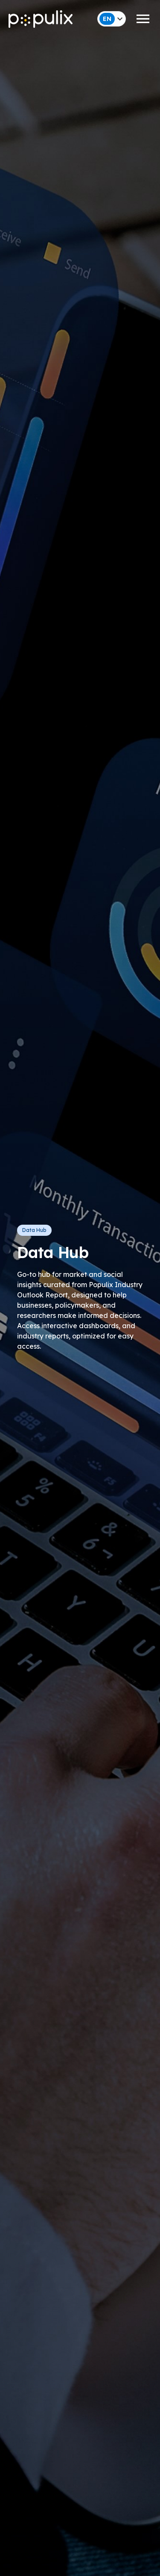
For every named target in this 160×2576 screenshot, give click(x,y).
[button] (80, 19)
